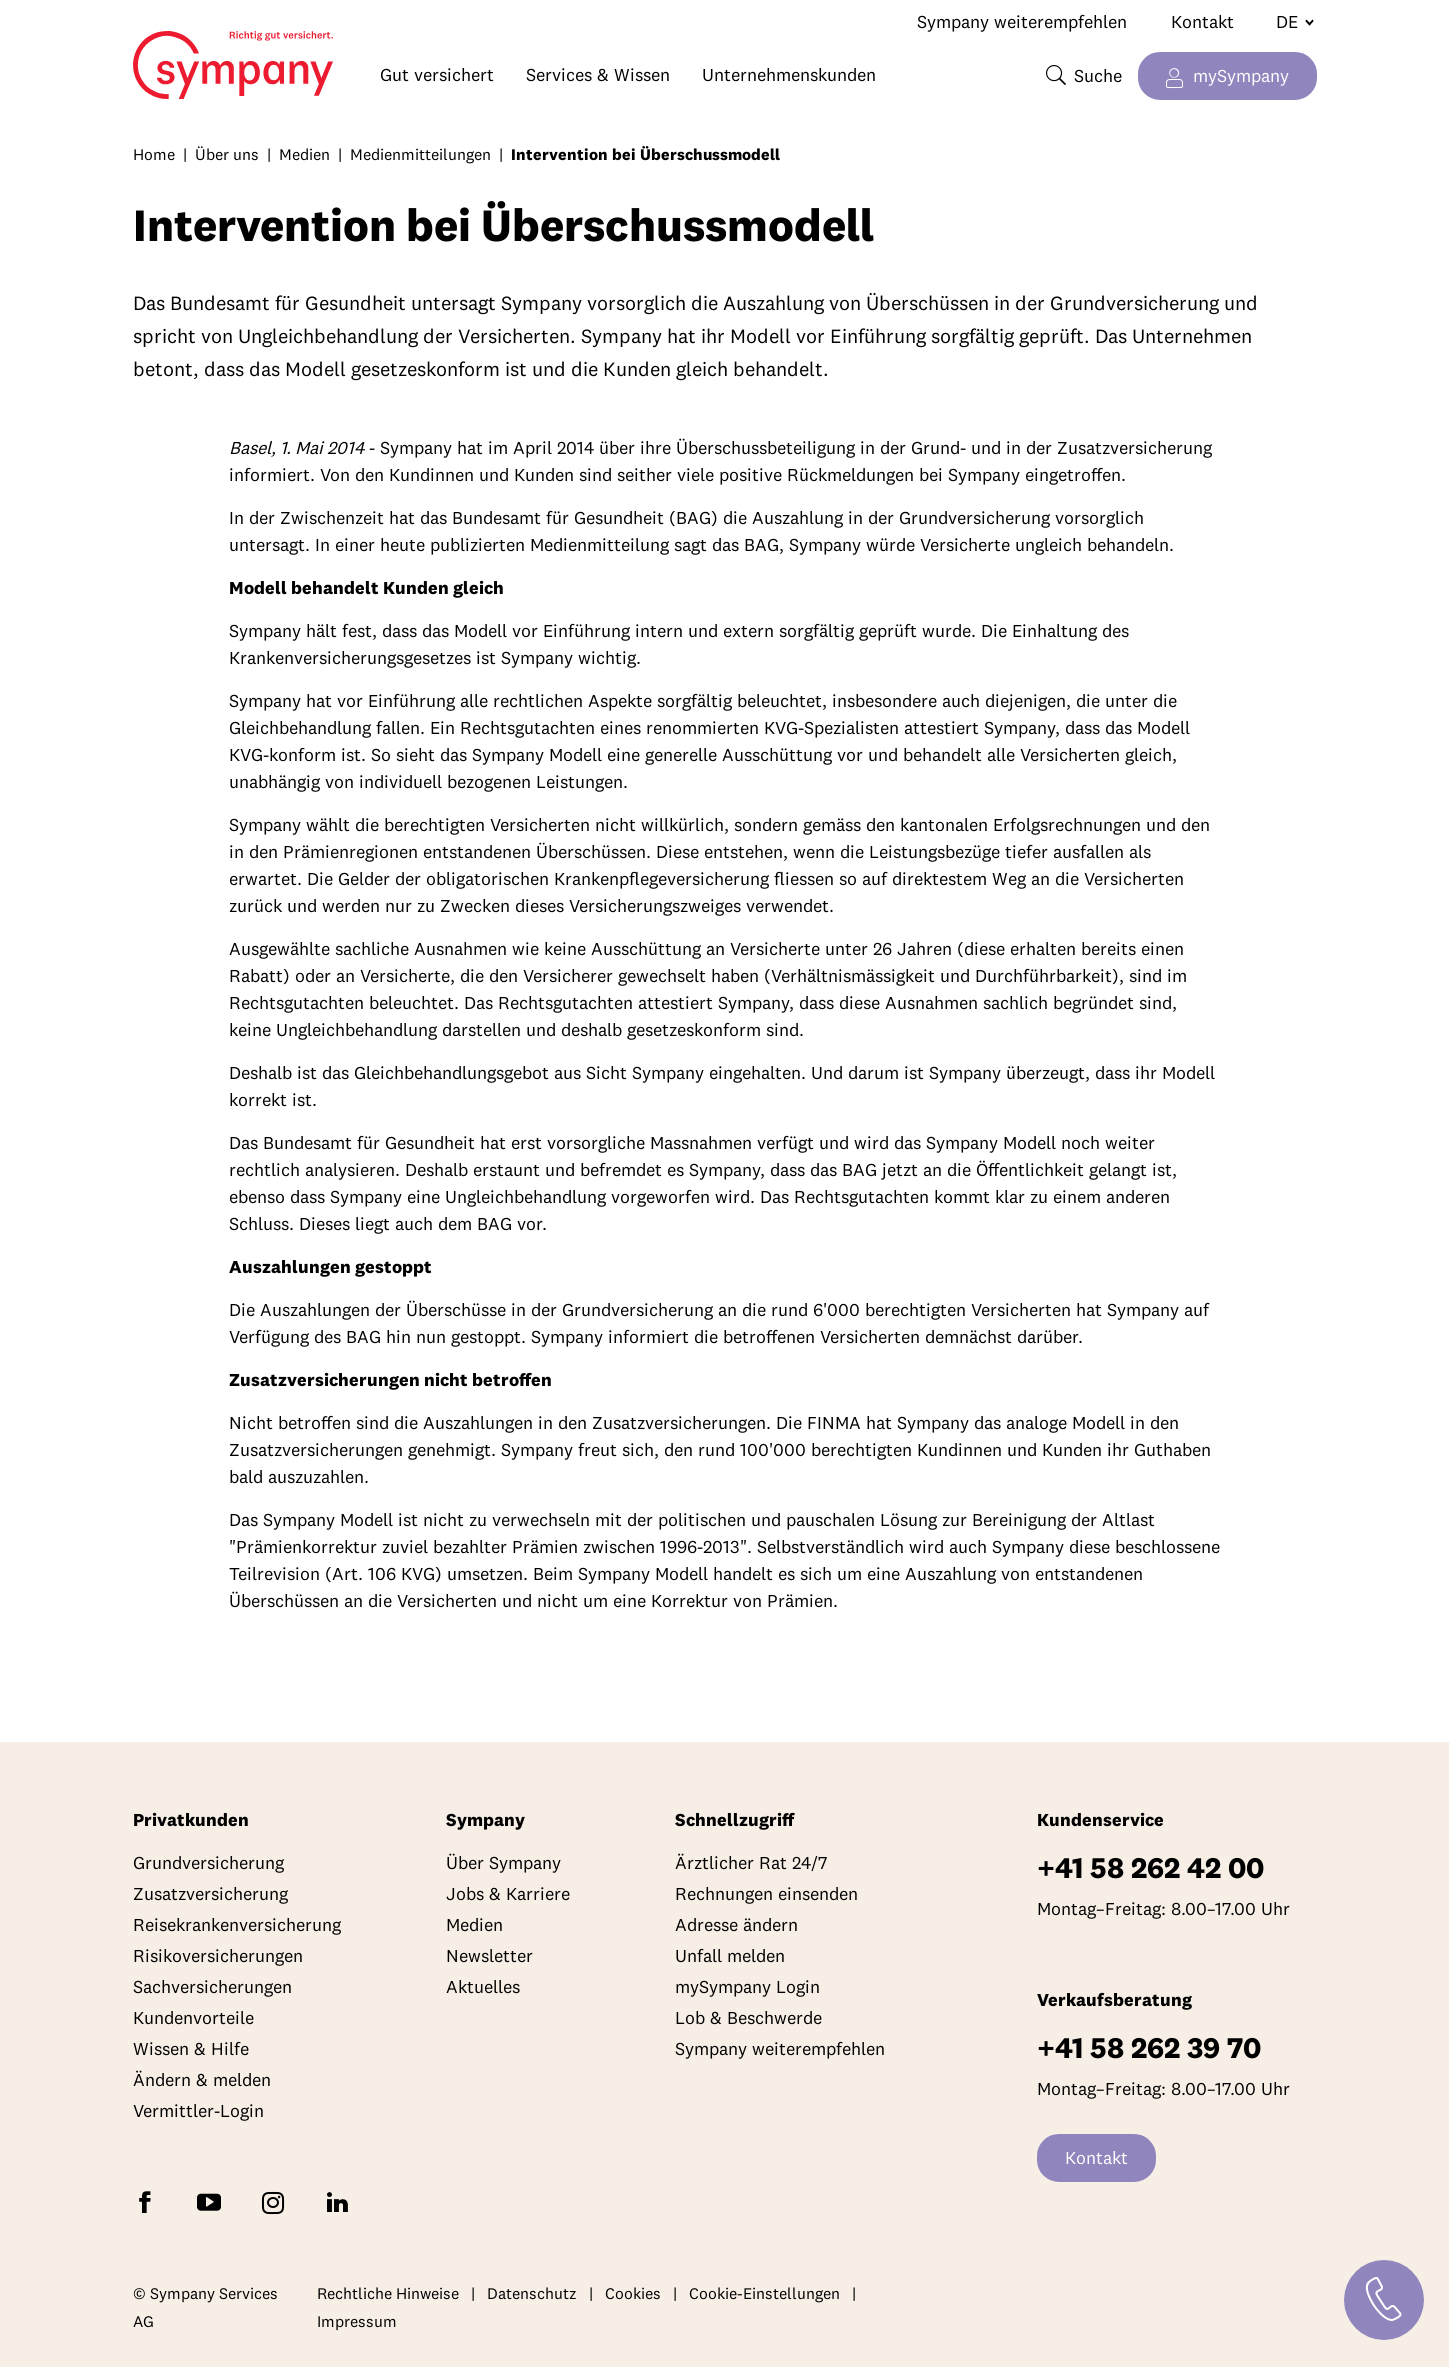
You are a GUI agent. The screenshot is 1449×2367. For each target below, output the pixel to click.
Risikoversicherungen (218, 1955)
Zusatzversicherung (210, 1893)
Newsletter (489, 1955)
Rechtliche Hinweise (388, 2293)
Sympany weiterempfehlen (1022, 21)
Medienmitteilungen (420, 154)
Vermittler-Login (198, 2110)
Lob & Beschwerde (748, 2017)
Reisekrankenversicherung (237, 1924)
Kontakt (1202, 21)
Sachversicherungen (212, 1986)
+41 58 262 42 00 (1150, 1867)
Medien (304, 154)
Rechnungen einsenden (766, 1893)
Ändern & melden (202, 2079)
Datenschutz (532, 2293)
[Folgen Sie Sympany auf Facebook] (149, 2201)
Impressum (357, 2321)
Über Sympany (503, 1862)
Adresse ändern (736, 1924)
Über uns (227, 154)
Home (172, 56)
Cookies (633, 2293)
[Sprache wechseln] (1287, 22)
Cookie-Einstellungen (764, 2293)
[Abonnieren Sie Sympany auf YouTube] (213, 2201)
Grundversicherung (208, 1862)
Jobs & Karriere (508, 1893)
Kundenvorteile (193, 2017)
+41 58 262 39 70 (1149, 2047)
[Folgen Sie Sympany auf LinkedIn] (341, 2201)
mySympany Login (747, 1986)
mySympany (1241, 75)
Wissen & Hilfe (191, 2048)
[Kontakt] (1384, 2300)
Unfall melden (730, 1955)
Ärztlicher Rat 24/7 (751, 1862)
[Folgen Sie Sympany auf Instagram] (277, 2201)
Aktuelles (483, 1986)
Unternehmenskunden (789, 74)
